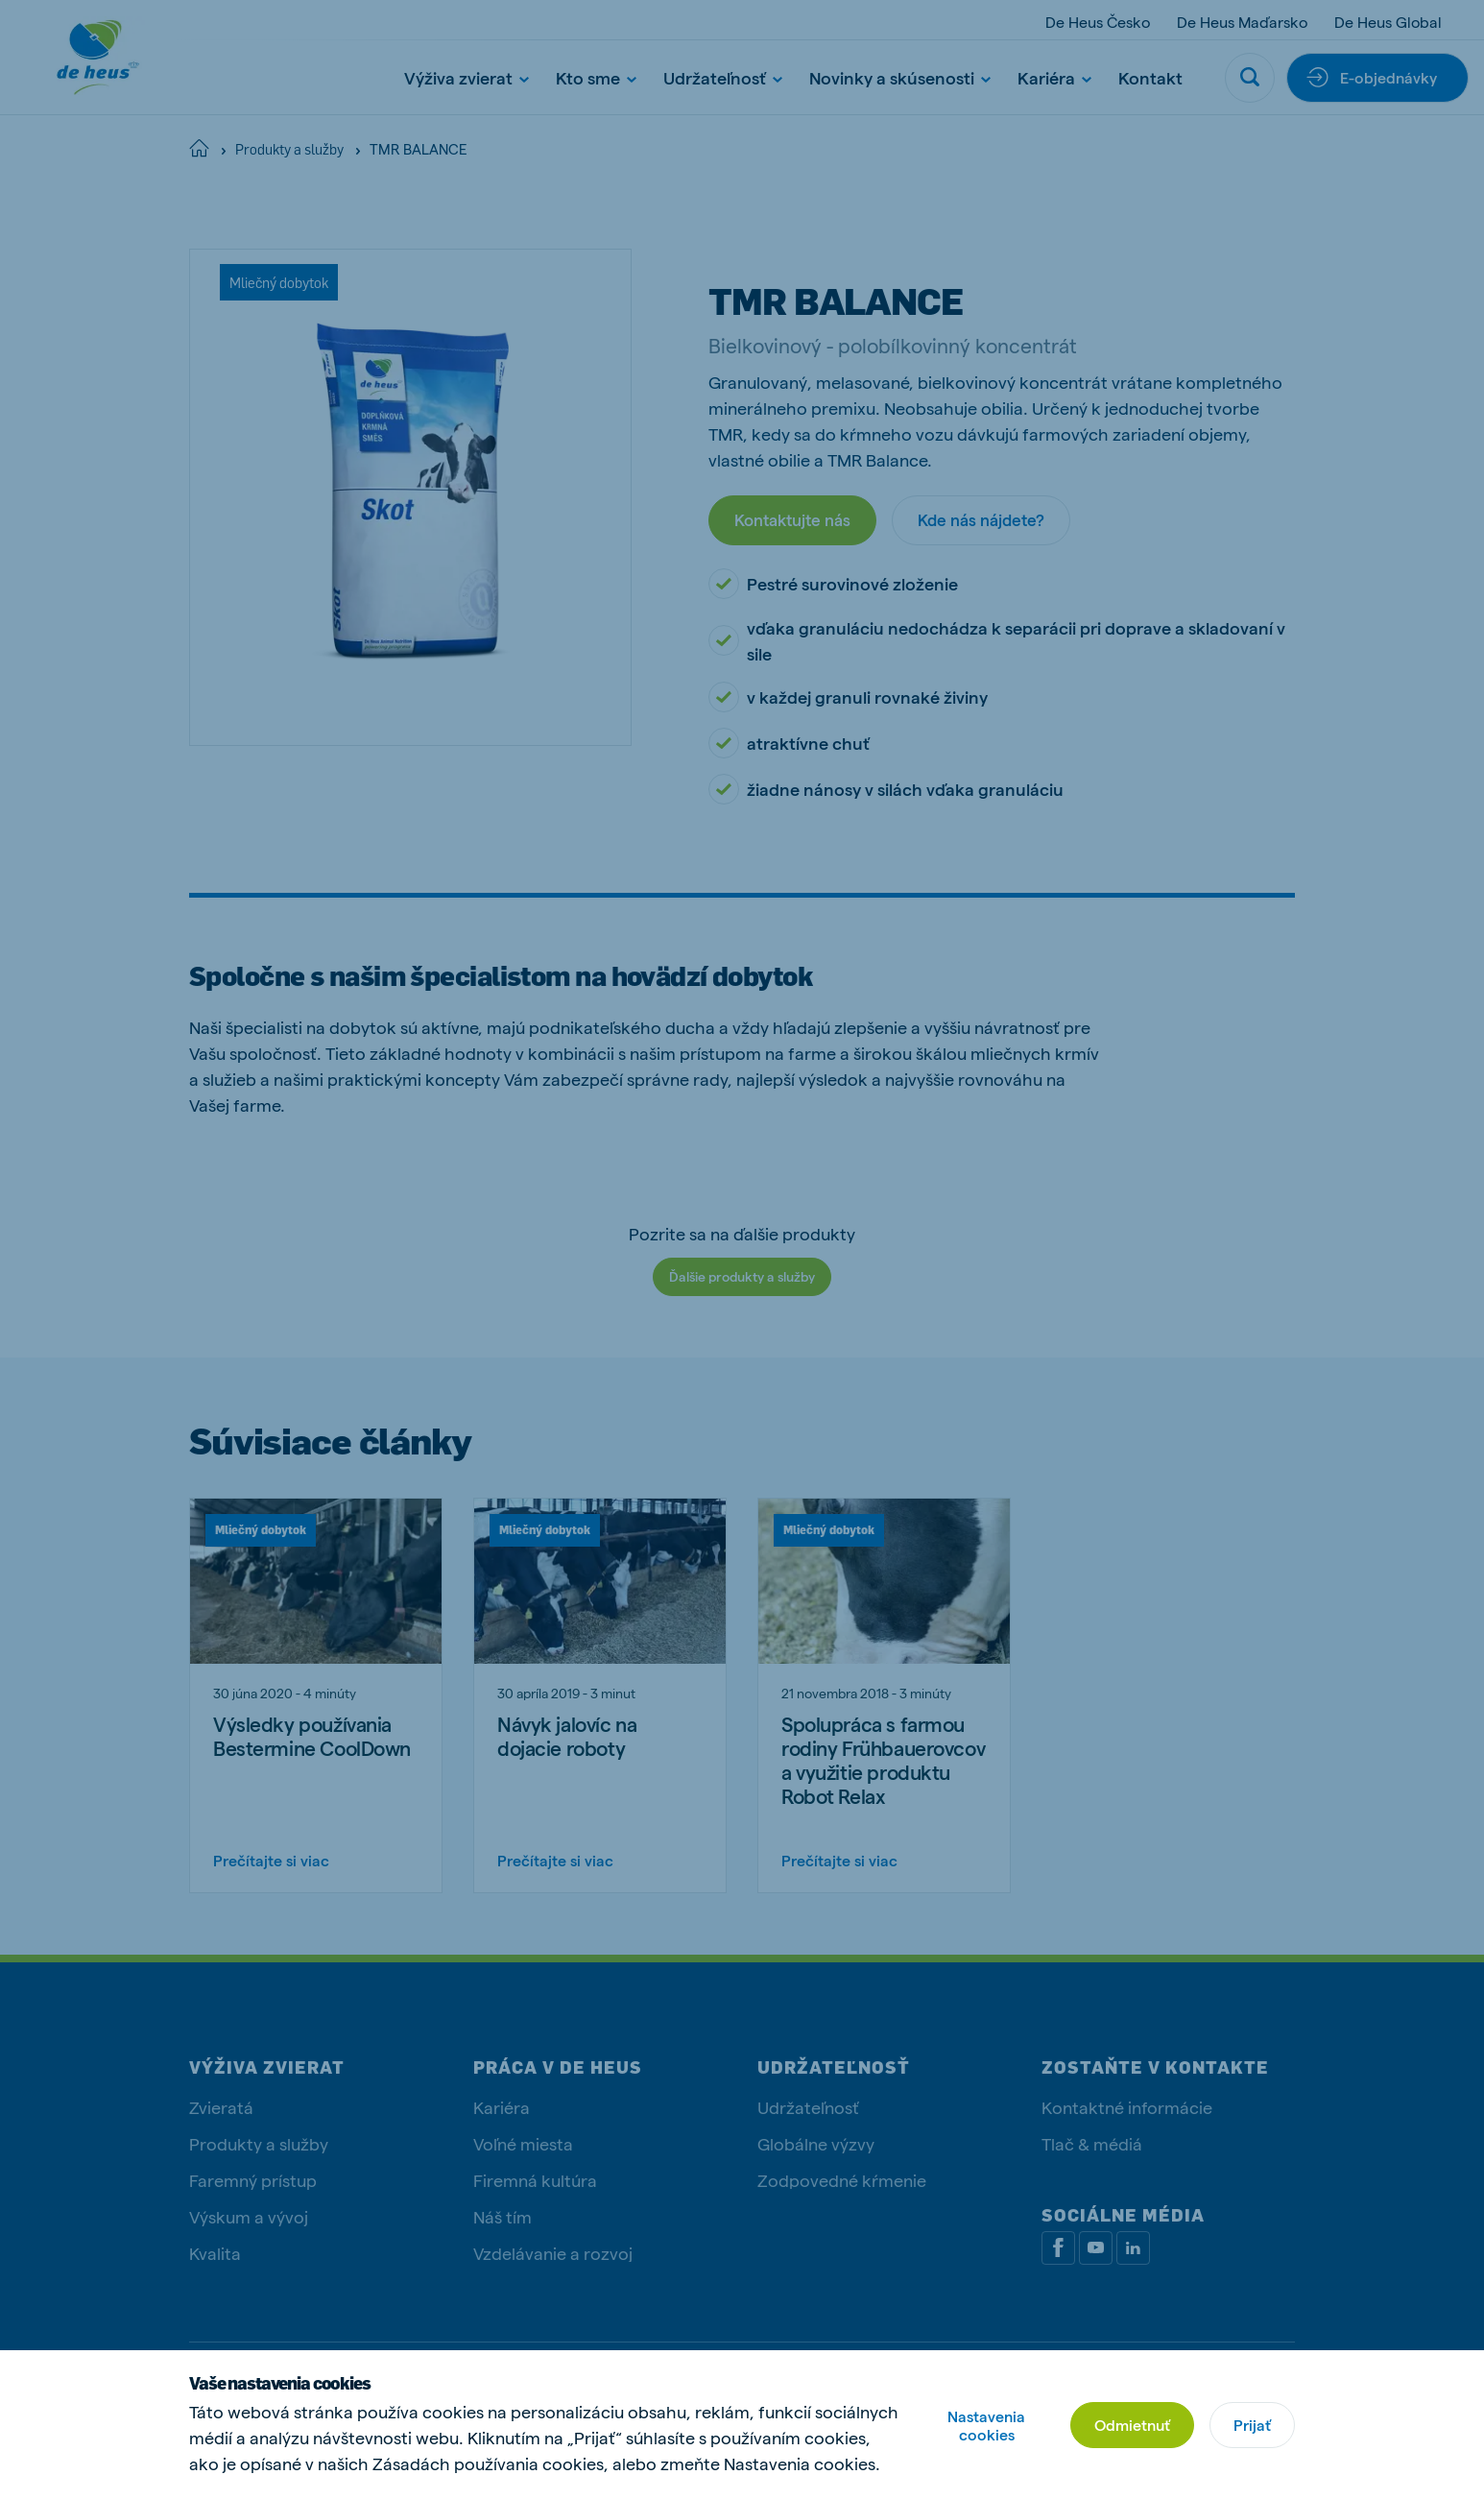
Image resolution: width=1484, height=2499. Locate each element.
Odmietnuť (1132, 2424)
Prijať (1252, 2424)
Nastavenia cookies (986, 2425)
